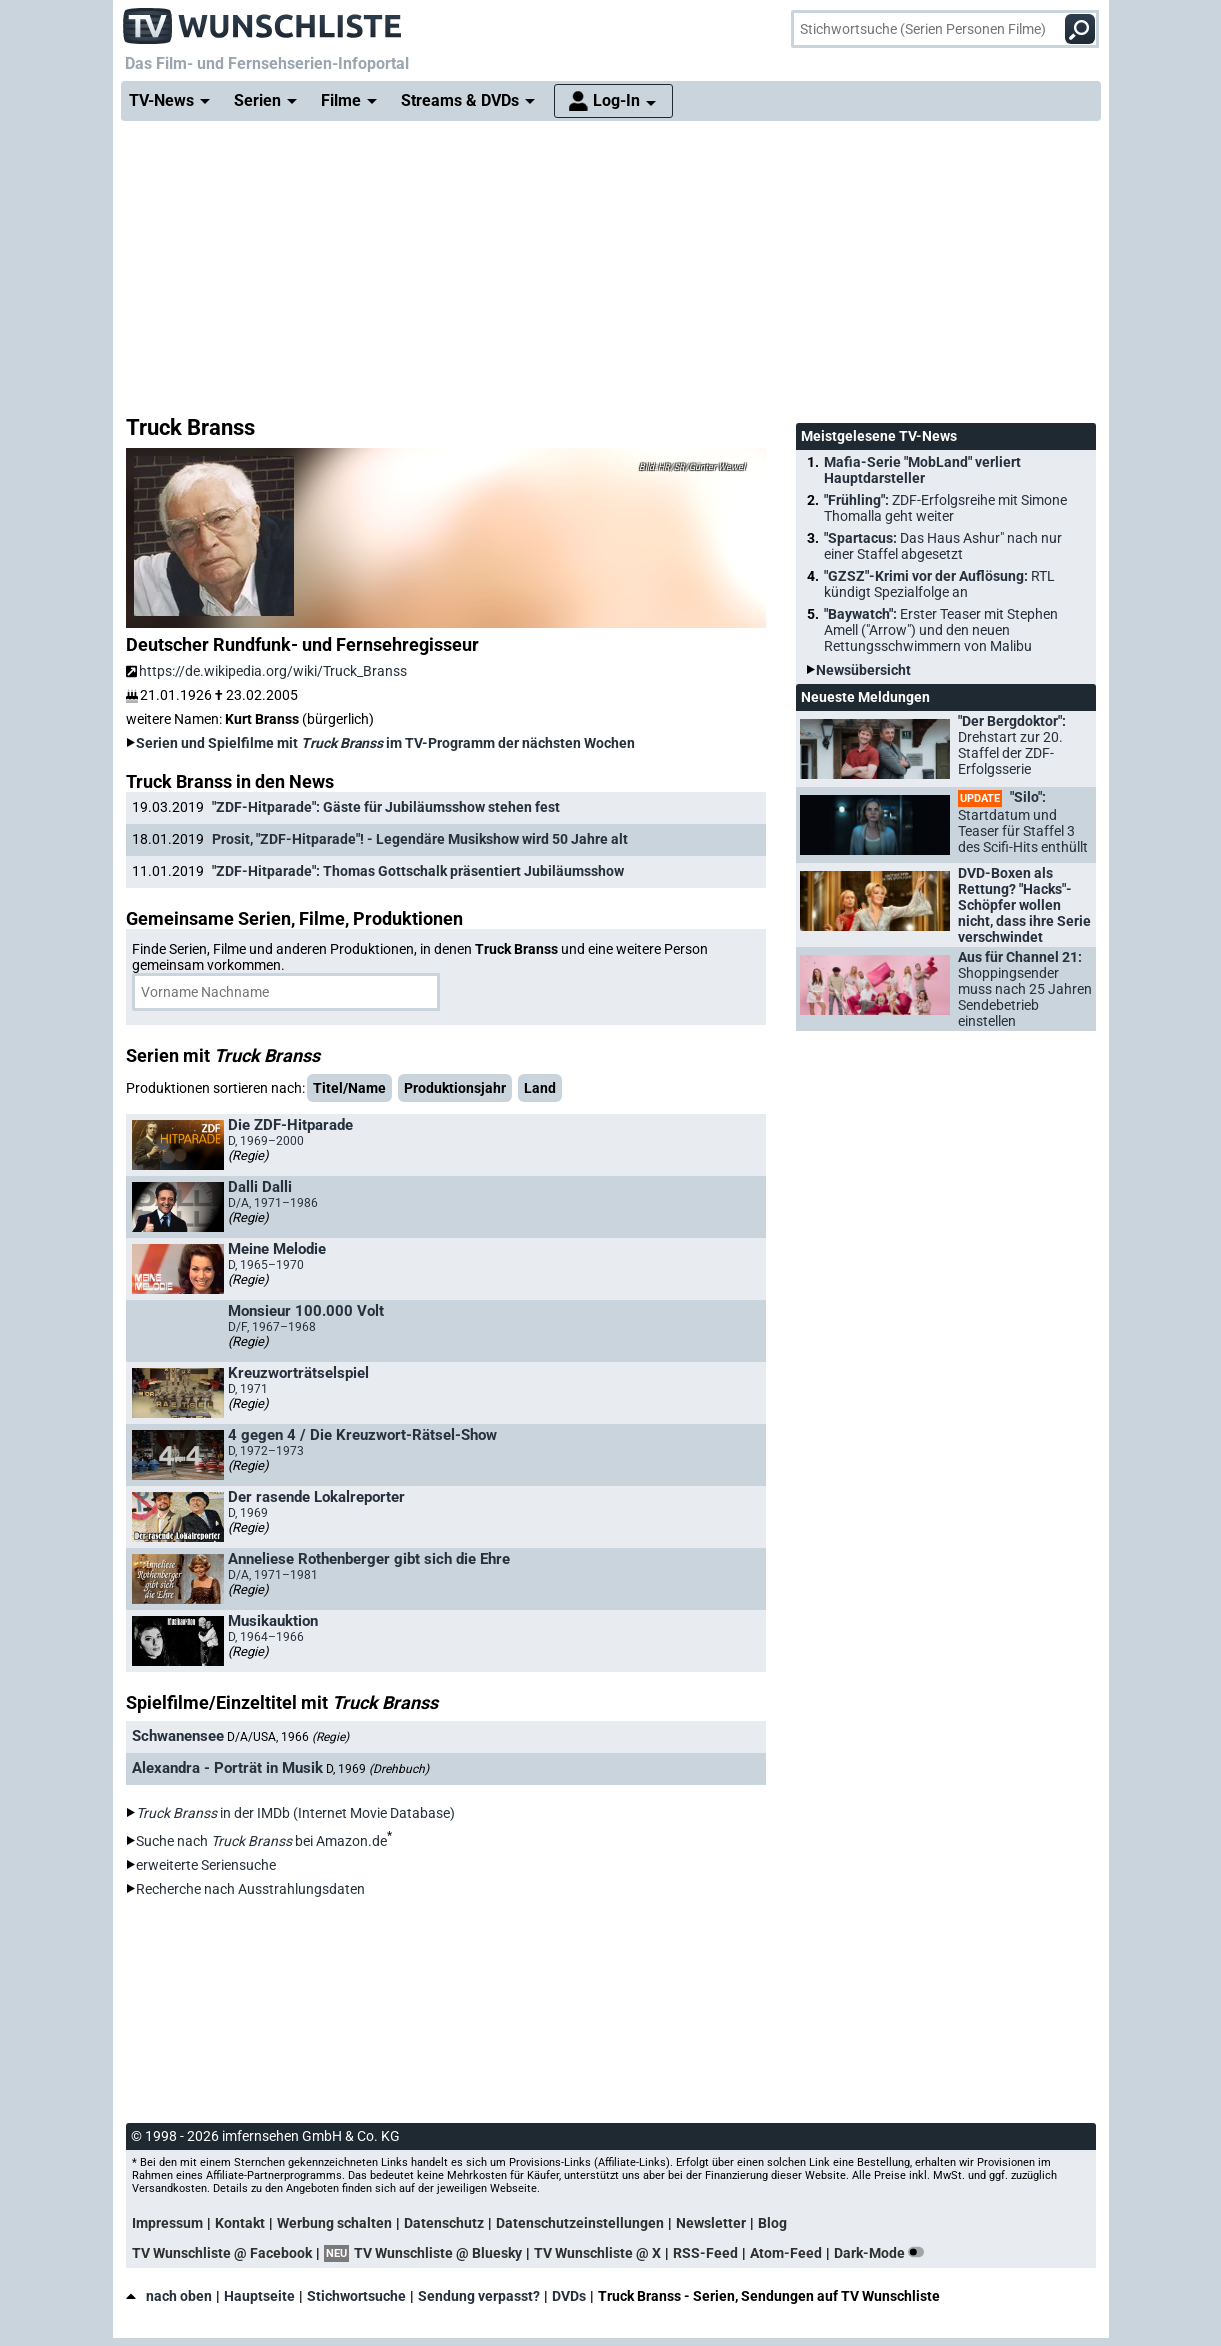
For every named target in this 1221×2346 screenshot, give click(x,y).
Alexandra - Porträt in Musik (227, 1768)
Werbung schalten (334, 2223)
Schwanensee (178, 1736)
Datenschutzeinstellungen (580, 2223)
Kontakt (240, 2223)
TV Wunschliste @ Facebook (222, 2253)
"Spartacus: (943, 546)
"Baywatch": (941, 630)
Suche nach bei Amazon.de (261, 1841)
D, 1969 (377, 1769)
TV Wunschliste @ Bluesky (438, 2253)
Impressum (167, 2223)
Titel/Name (349, 1088)
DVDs (569, 2296)
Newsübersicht (863, 670)
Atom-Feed (786, 2253)
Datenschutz (444, 2223)
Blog (772, 2223)
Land (540, 1088)
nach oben (169, 2296)
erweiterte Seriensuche (206, 1865)
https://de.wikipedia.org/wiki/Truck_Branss (266, 671)
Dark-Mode (883, 2253)
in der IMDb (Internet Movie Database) (295, 1813)
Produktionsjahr (455, 1088)
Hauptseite (259, 2296)
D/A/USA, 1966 (288, 1737)
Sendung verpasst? (479, 2296)
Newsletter (711, 2223)
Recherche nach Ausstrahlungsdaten (250, 1889)
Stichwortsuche (356, 2296)
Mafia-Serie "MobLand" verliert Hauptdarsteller (922, 470)
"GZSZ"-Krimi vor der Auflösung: (939, 584)
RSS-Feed (705, 2253)
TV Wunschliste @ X (597, 2253)
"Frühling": (945, 508)
